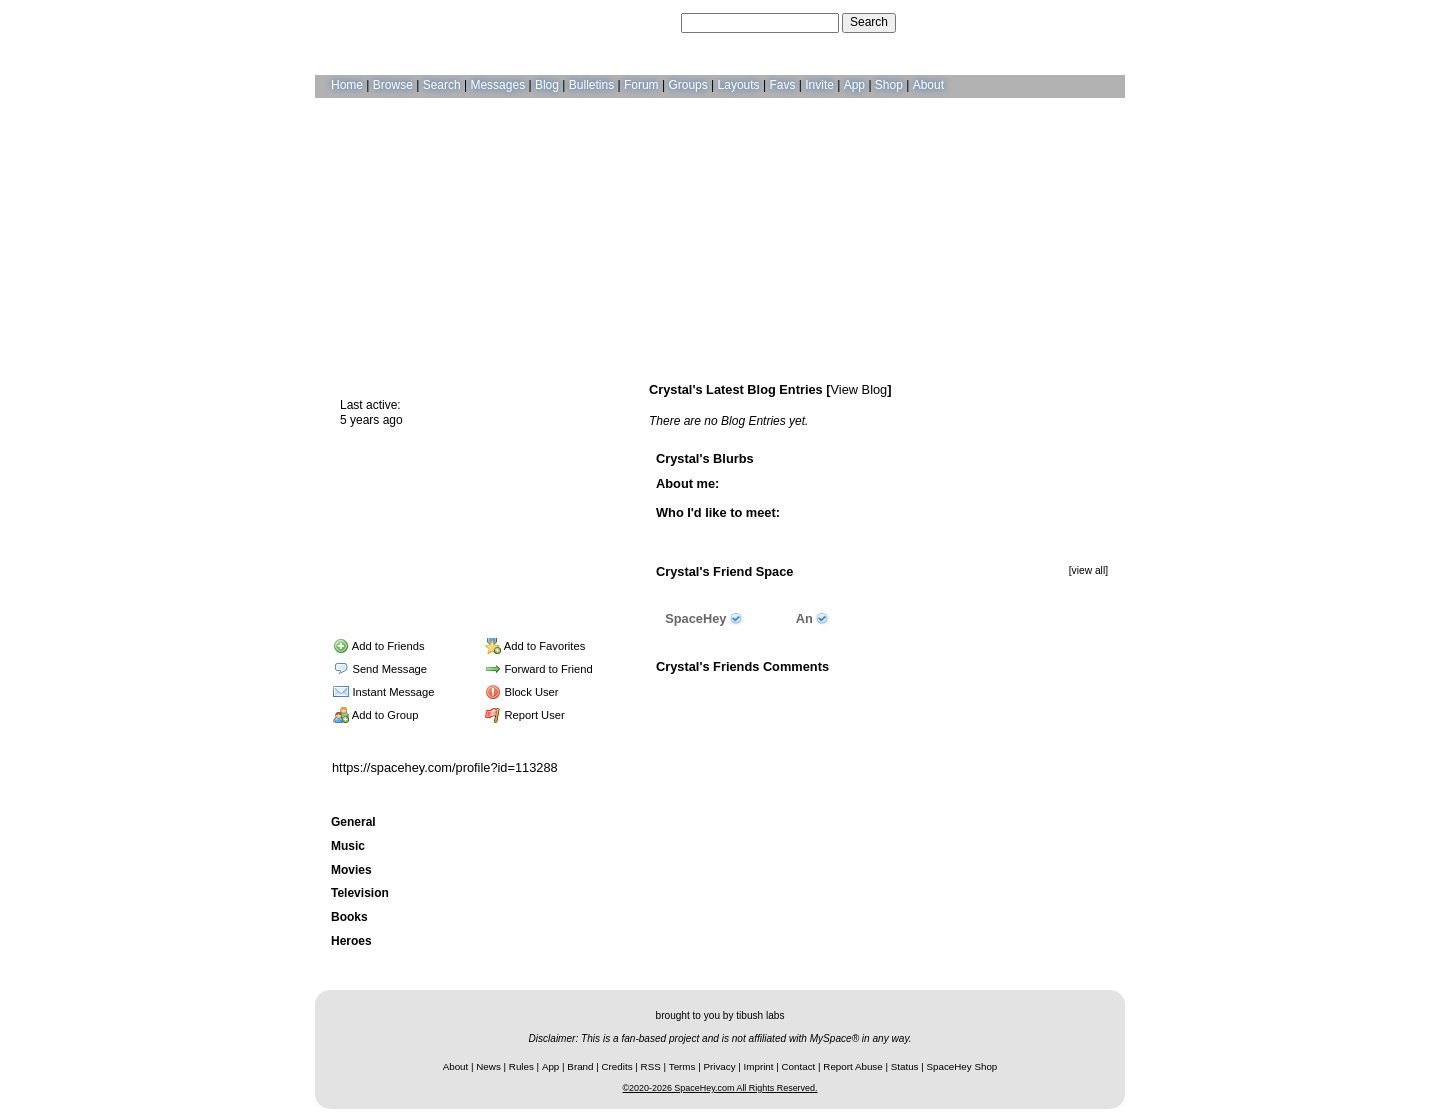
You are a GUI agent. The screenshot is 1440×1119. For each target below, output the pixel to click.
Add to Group (375, 715)
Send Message (380, 669)
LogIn (1051, 22)
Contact (799, 1066)
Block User (521, 692)
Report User (525, 715)
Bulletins (591, 85)
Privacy (719, 1066)
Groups (687, 85)
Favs (782, 85)
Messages (497, 85)
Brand (580, 1066)
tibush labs (760, 1015)
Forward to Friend (539, 669)
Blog (547, 85)
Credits (617, 1066)
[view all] (1088, 570)
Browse (393, 85)
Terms (682, 1066)
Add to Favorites (535, 646)
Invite (819, 85)
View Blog (859, 389)
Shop (889, 85)
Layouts (739, 85)
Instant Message (383, 692)
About (928, 85)
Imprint (759, 1066)
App (854, 85)
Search (869, 22)
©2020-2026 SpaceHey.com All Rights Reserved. (719, 1088)
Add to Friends (378, 646)
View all (845, 691)
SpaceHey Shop (962, 1066)
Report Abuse (852, 1066)
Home (347, 85)
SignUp (1095, 22)
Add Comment (915, 691)
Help (1013, 22)
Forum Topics (450, 596)
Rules (521, 1066)
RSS (651, 1066)
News (488, 1066)
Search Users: (639, 22)
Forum (641, 85)
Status (905, 1066)
